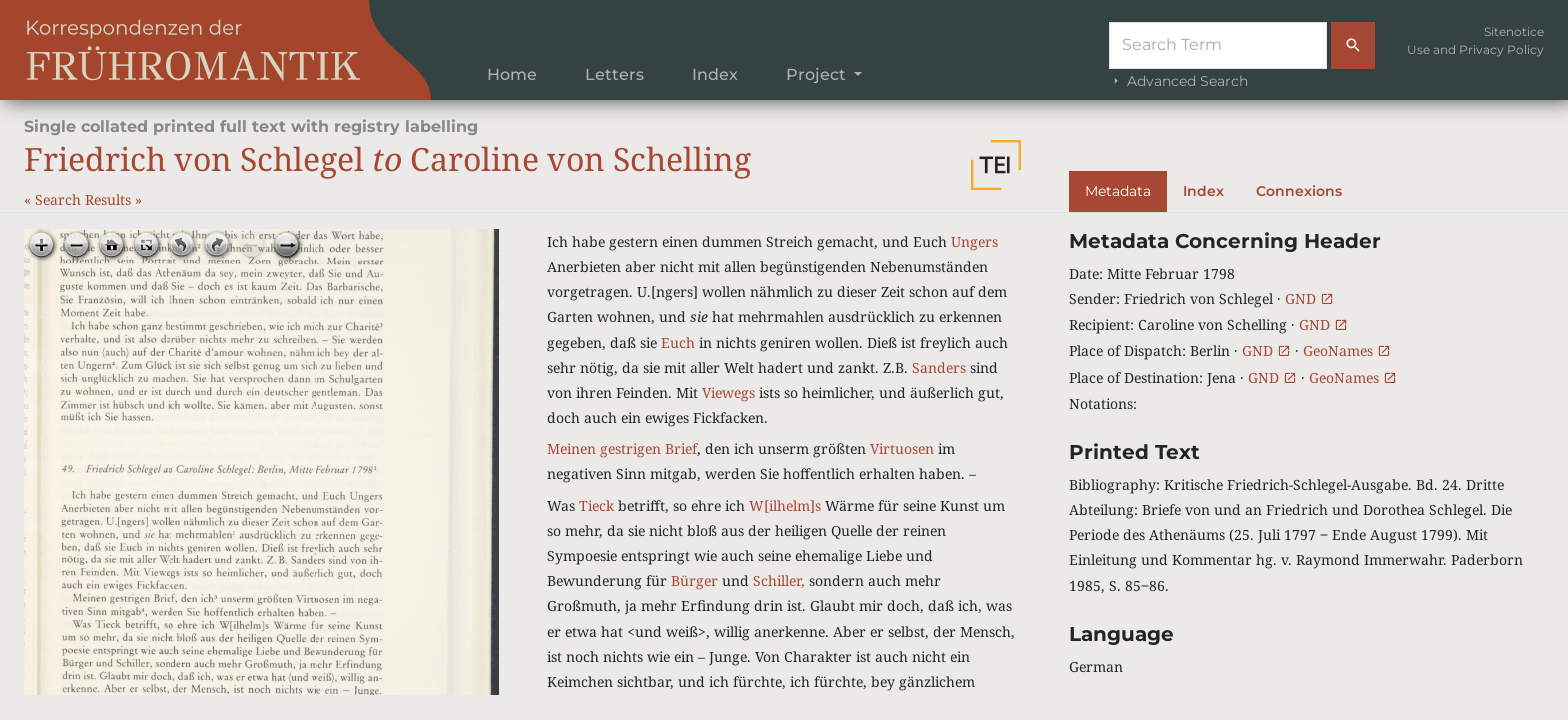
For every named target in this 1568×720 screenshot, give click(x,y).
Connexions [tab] (1299, 191)
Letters (614, 74)
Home (512, 74)
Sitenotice (1514, 31)
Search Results (85, 199)
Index (715, 74)
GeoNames (1347, 350)
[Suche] (1218, 45)
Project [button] (818, 74)
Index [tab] (1203, 191)
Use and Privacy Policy (1475, 49)
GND (1309, 298)
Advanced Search (1178, 81)
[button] (996, 165)
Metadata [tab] (1118, 191)
